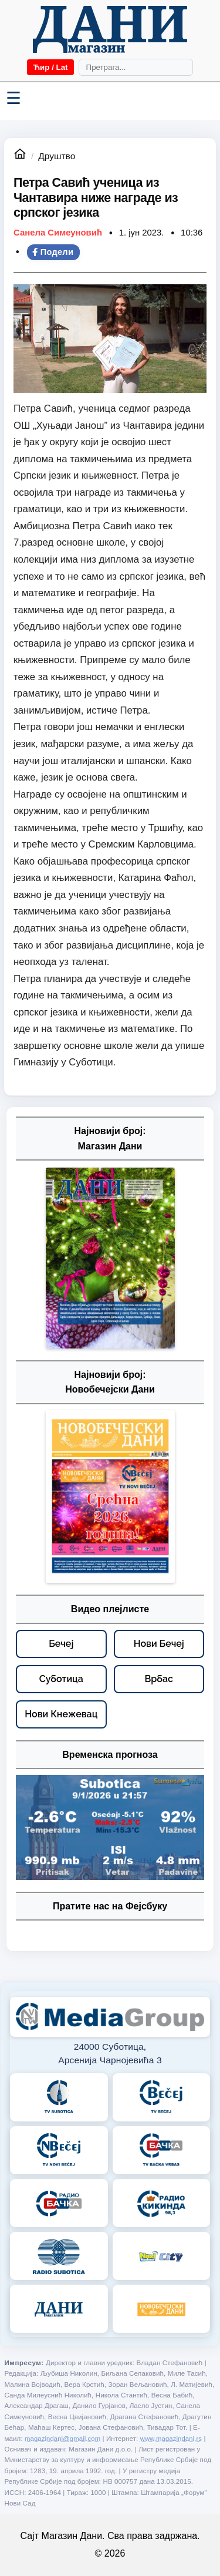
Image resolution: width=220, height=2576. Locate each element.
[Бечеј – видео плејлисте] (61, 1644)
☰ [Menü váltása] (13, 98)
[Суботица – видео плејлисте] (61, 1679)
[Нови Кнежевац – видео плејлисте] (61, 1714)
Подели (52, 252)
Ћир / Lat (50, 67)
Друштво (56, 156)
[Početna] (110, 29)
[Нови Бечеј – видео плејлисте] (159, 1644)
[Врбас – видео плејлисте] (159, 1679)
